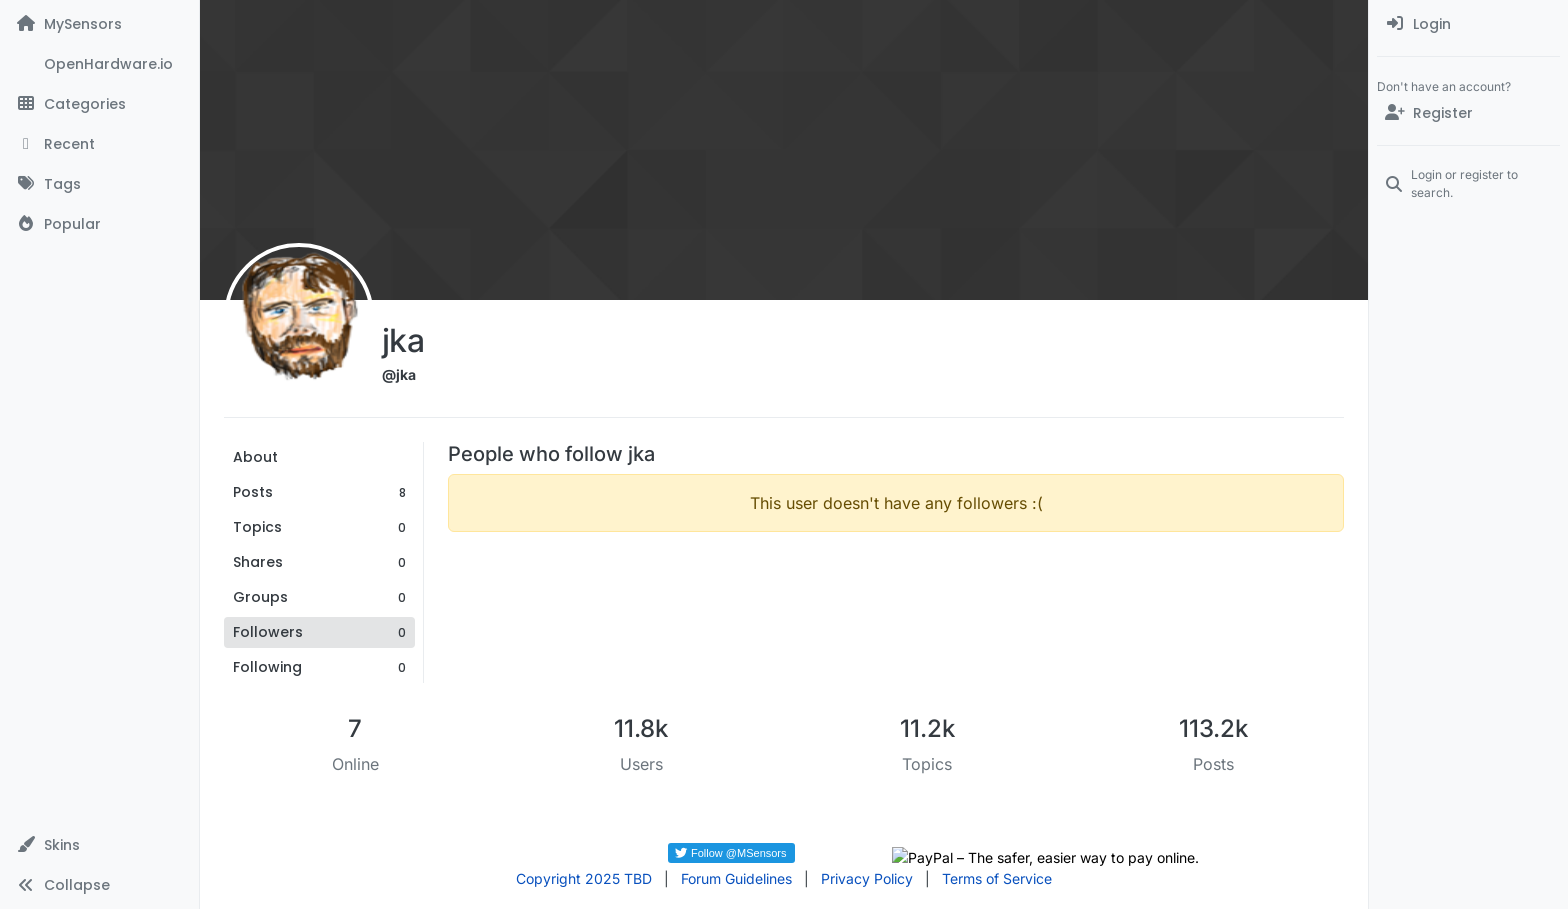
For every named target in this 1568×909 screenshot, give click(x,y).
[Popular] (99, 224)
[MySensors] (99, 24)
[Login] (1468, 24)
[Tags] (99, 184)
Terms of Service (997, 878)
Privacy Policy (867, 878)
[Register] (1468, 113)
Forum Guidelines (736, 878)
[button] (99, 845)
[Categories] (99, 104)
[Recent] (99, 144)
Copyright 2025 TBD (584, 878)
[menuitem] (1468, 24)
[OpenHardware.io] (99, 64)
